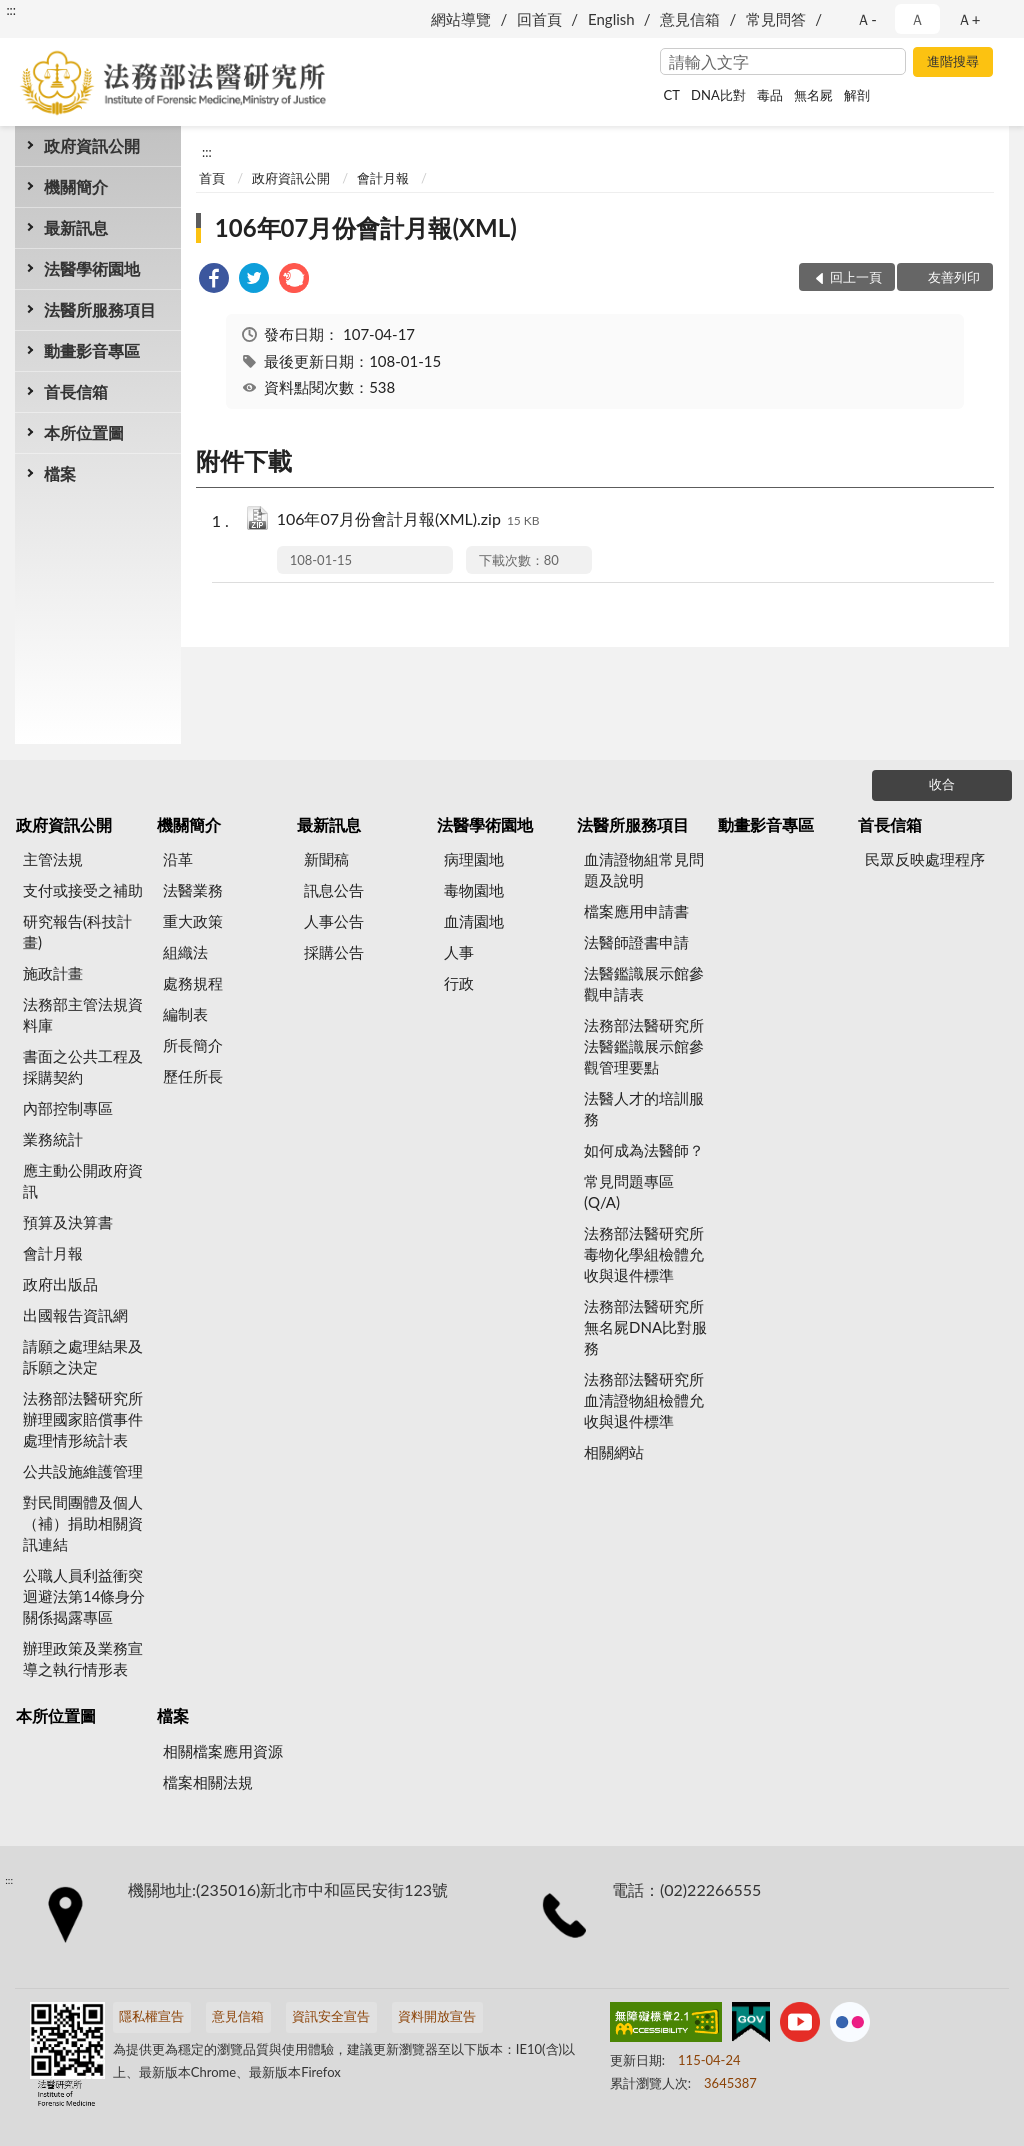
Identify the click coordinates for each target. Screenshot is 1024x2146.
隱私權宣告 (151, 2016)
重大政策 (193, 921)
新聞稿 (326, 859)
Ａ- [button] (866, 19)
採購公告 (334, 952)
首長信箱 (76, 391)
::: (11, 10)
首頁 (212, 178)
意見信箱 (690, 19)
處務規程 (193, 983)
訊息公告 (334, 890)
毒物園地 (474, 890)
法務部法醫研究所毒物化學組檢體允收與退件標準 (644, 1254)
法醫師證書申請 (636, 942)
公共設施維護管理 (83, 1471)
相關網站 (614, 1452)
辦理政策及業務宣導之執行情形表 (83, 1658)
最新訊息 (76, 227)
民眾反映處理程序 (925, 859)
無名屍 (813, 95)
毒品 (770, 95)
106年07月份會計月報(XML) (366, 227)
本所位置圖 (84, 432)
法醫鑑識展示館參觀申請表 (644, 983)
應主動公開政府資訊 (83, 1180)
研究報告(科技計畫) (77, 931)
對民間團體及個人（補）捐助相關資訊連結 (83, 1523)
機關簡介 (76, 186)
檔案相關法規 (208, 1782)
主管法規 (53, 859)
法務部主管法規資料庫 (83, 1014)
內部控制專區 (68, 1108)
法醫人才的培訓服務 (644, 1108)
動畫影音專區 (92, 350)
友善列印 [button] (954, 277)
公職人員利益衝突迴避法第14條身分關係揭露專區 (84, 1596)
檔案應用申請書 (636, 911)
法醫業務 (193, 890)
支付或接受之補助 (83, 890)
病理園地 (474, 859)
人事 (459, 952)
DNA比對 (718, 95)
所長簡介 (193, 1045)
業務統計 (53, 1139)
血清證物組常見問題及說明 (644, 869)
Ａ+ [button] (969, 19)
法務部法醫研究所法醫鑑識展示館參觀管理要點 (644, 1046)
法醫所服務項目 (100, 309)
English (611, 19)
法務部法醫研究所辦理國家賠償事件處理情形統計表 (83, 1419)
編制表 (185, 1014)
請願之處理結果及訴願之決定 (83, 1356)
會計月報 (383, 178)
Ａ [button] (917, 19)
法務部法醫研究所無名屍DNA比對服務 (645, 1327)
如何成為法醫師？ (644, 1150)
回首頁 (539, 19)
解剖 (857, 95)
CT (672, 95)
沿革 (178, 859)
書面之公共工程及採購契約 (83, 1066)
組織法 (185, 952)
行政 (459, 983)
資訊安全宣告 (331, 2016)
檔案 (60, 473)
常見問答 (776, 19)
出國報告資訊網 (75, 1315)
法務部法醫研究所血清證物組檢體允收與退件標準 (644, 1400)
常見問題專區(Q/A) (629, 1191)
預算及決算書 (68, 1222)
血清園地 (474, 921)
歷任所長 (193, 1076)
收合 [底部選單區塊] (942, 784)
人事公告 (334, 921)
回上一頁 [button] (856, 277)
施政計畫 (53, 973)
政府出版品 (60, 1284)
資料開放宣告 (437, 2016)
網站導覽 (461, 19)
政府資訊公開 (92, 145)
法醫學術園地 (92, 268)
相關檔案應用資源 (223, 1751)
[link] (214, 280)
